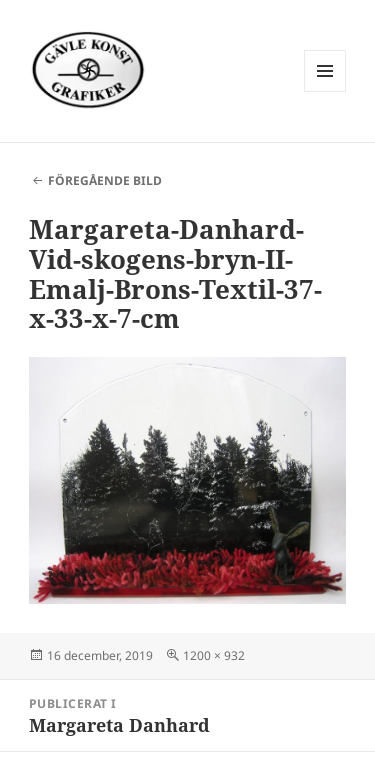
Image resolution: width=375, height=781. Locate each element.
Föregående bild (105, 180)
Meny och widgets (325, 91)
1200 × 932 (214, 655)
